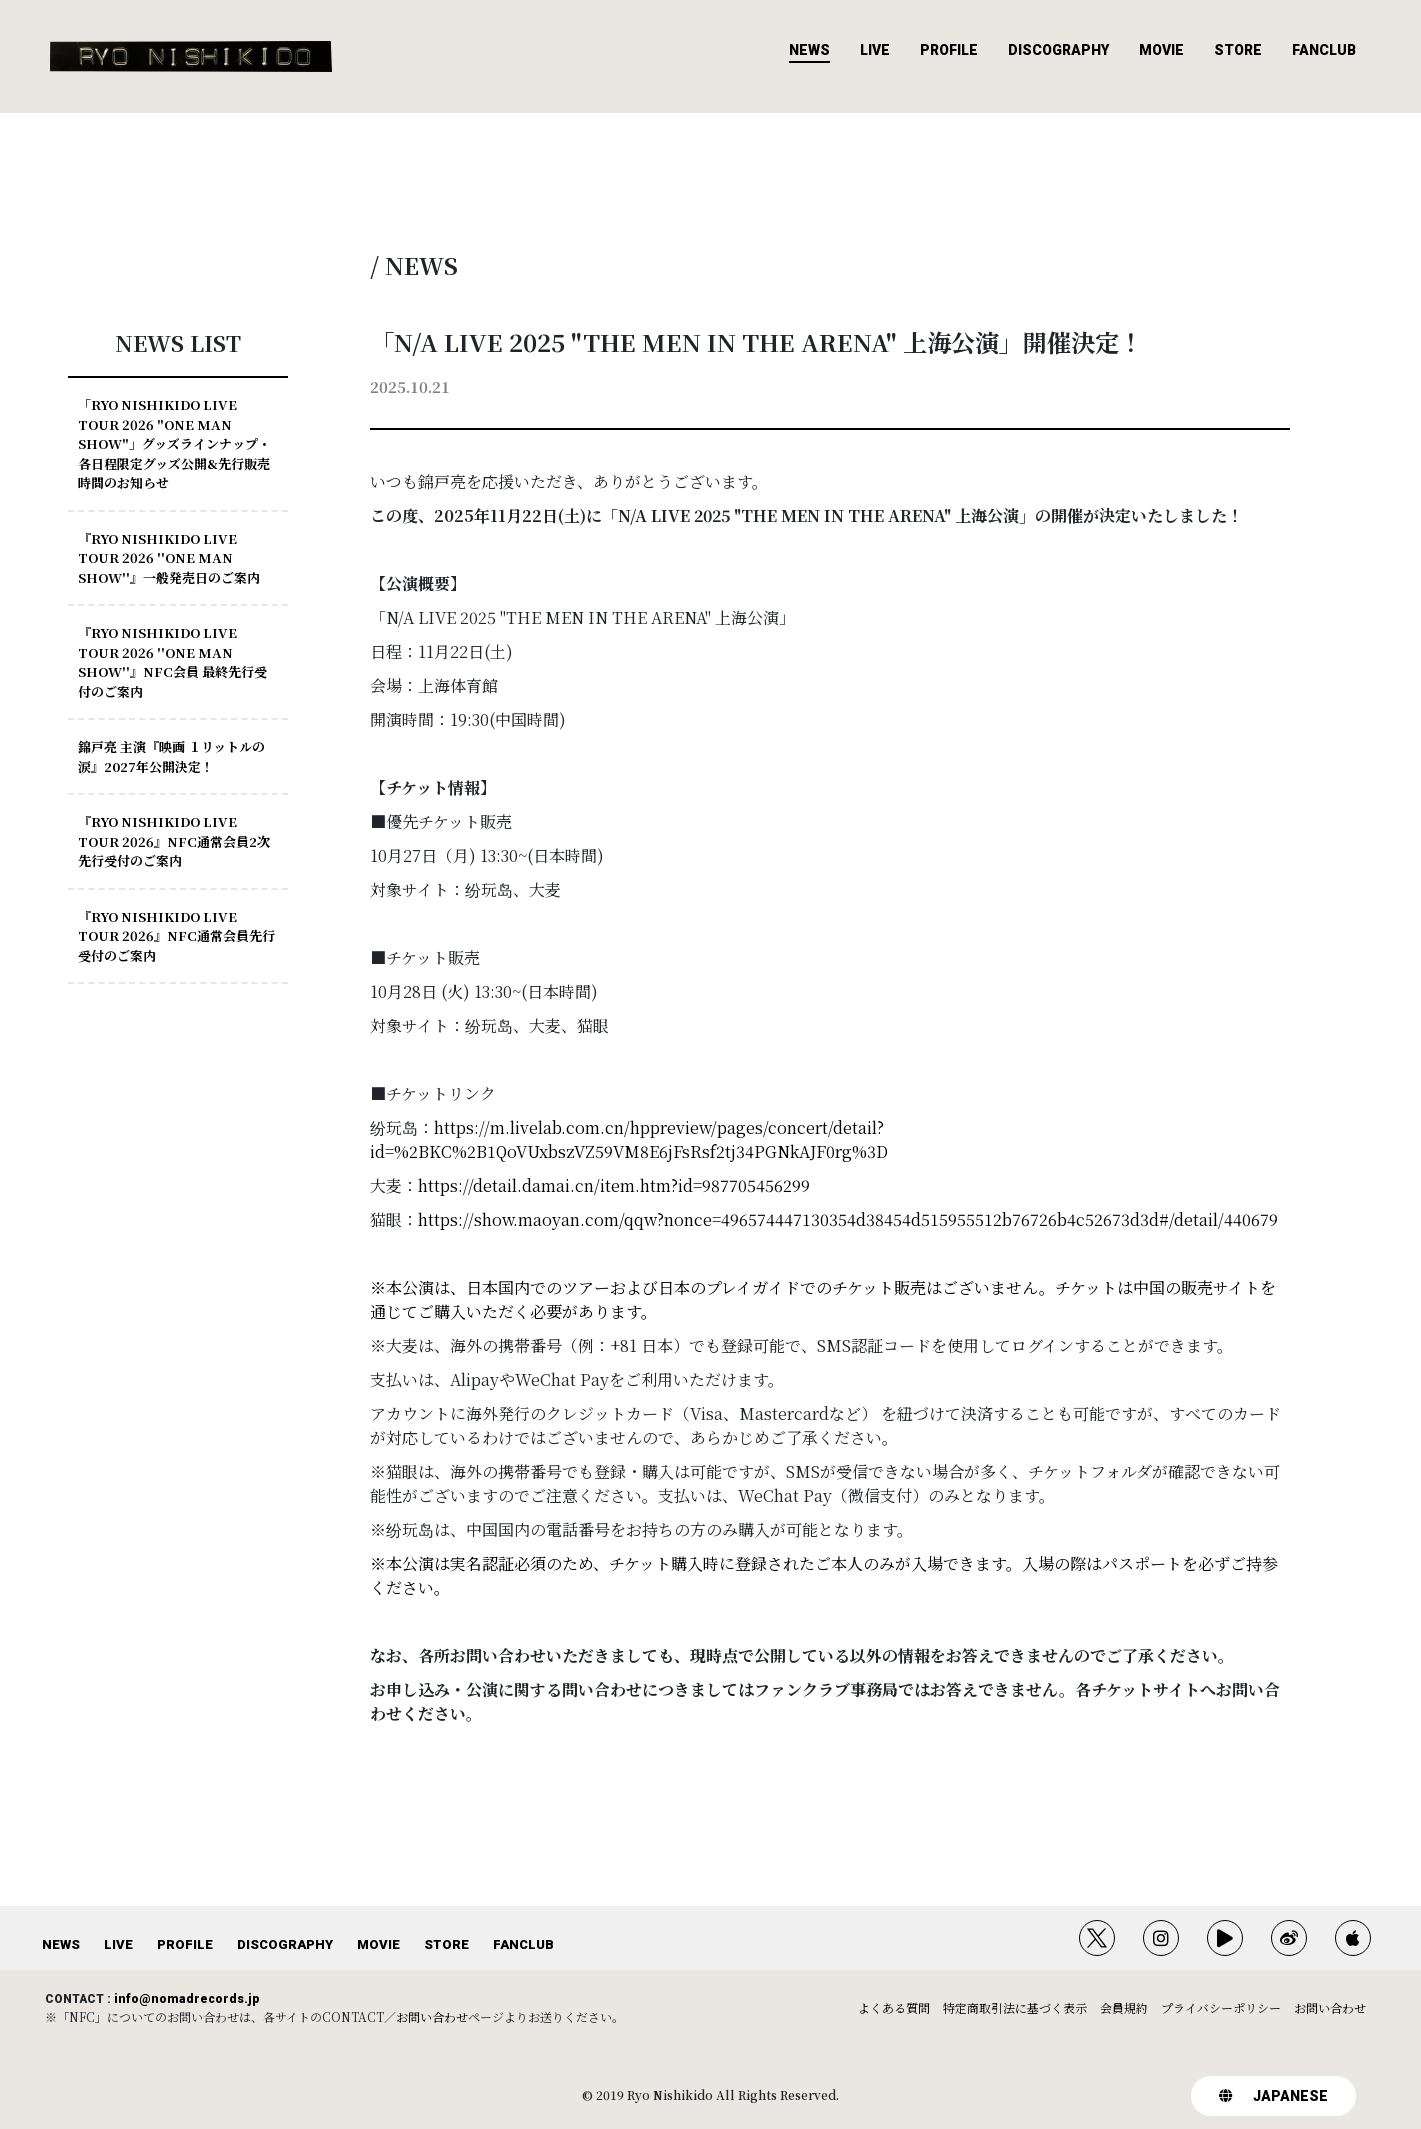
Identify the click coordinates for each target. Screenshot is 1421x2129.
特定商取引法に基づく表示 (1015, 2007)
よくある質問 (894, 2007)
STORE (1238, 50)
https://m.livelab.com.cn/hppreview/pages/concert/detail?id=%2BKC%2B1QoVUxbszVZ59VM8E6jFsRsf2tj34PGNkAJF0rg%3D (629, 1139)
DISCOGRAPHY (1058, 50)
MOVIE (1161, 50)
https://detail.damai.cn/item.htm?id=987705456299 (614, 1185)
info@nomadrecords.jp (186, 1999)
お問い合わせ (432, 2016)
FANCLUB (1324, 50)
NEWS (809, 50)
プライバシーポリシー (1221, 2007)
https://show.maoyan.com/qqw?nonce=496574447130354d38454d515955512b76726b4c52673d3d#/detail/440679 (848, 1219)
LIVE (875, 50)
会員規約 (1124, 2007)
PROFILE (949, 50)
